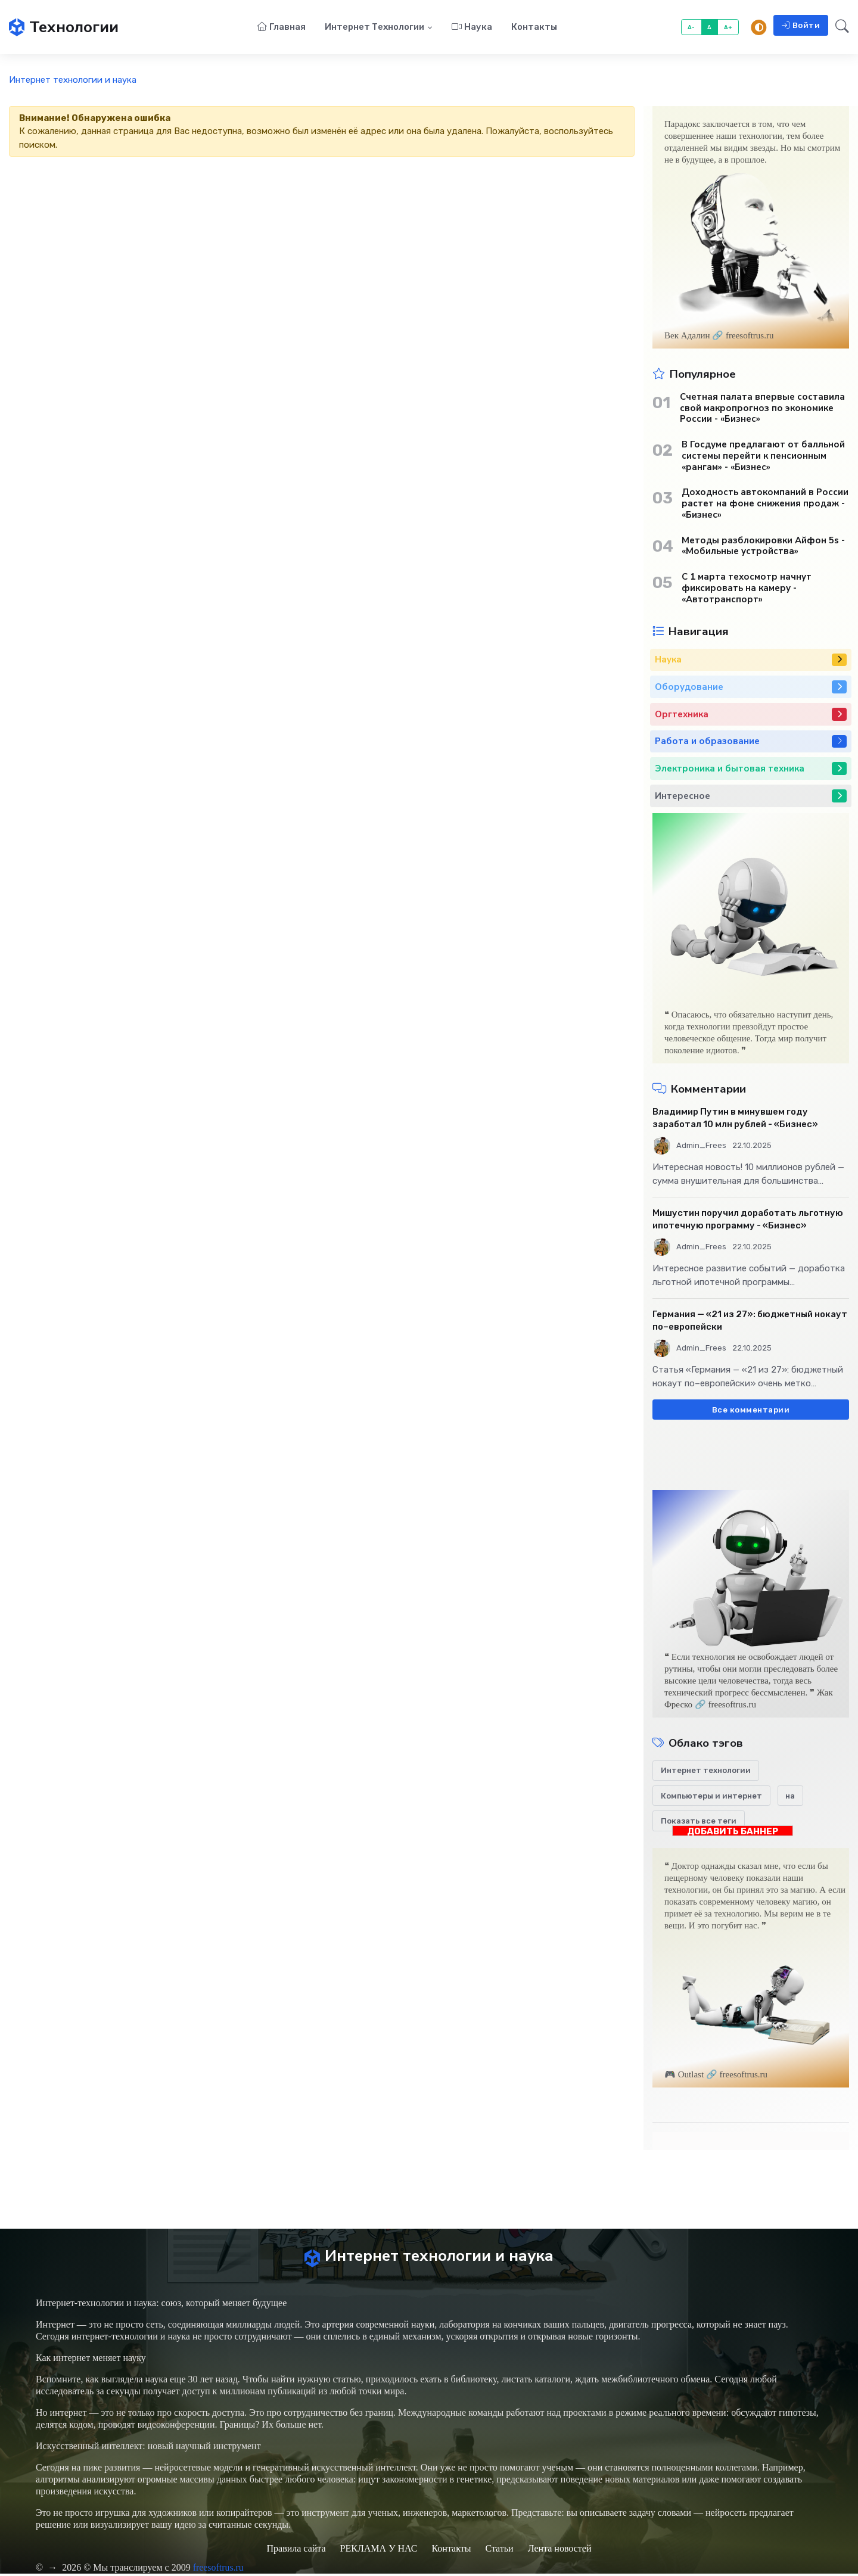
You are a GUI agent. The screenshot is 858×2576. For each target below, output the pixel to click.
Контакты (534, 27)
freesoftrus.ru (218, 2570)
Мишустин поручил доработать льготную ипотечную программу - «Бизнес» (747, 1220)
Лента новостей (560, 2551)
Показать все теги (698, 1822)
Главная (281, 27)
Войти (801, 25)
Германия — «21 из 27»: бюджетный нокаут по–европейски (749, 1321)
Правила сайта (295, 2551)
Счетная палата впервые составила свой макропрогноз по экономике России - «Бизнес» (762, 409)
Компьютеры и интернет (711, 1796)
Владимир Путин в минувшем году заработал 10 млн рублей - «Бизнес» (735, 1119)
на (790, 1796)
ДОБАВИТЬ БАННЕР (732, 1832)
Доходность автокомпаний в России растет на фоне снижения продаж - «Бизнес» (765, 504)
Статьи (499, 2551)
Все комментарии (751, 1410)
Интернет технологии (374, 27)
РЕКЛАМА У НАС (379, 2551)
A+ (728, 27)
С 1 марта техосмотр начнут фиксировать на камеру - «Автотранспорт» (747, 589)
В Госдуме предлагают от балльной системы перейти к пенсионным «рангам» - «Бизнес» (763, 457)
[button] (838, 28)
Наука (472, 27)
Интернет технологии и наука (72, 81)
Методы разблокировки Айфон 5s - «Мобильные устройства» (763, 547)
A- (691, 27)
